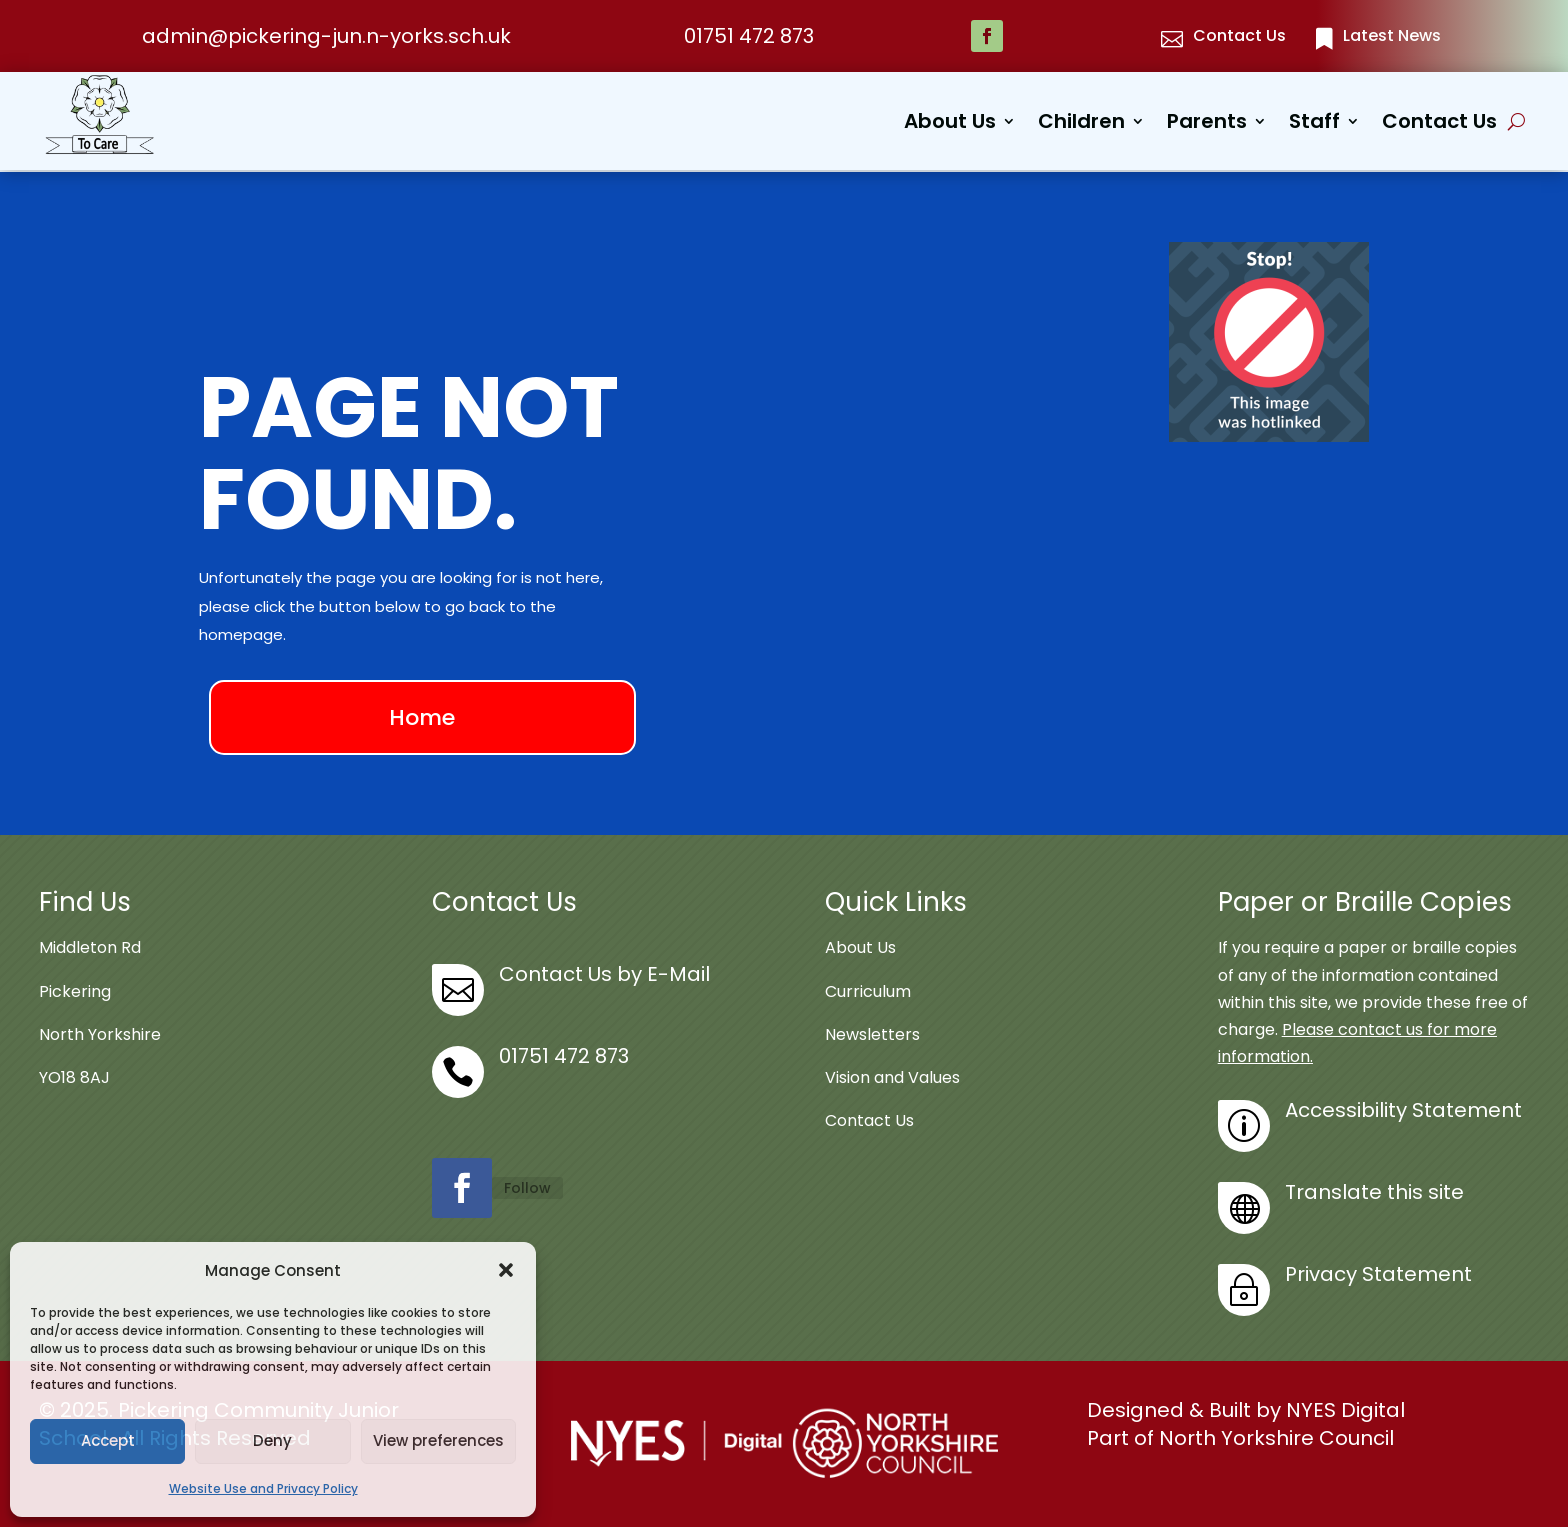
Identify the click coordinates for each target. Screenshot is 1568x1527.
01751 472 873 (749, 36)
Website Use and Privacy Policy (263, 1488)
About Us (950, 124)
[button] (506, 1270)
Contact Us (1439, 124)
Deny (272, 1440)
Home (422, 715)
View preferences (438, 1440)
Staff (1314, 124)
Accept (108, 1440)
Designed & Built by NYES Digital (1246, 1409)
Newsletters (872, 1032)
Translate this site (1374, 1191)
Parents (1207, 124)
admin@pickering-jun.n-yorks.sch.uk (326, 36)
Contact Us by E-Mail (604, 973)
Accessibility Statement (1403, 1109)
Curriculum (868, 989)
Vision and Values (892, 1075)
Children (1081, 124)
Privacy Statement (1378, 1273)
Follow (527, 1186)
